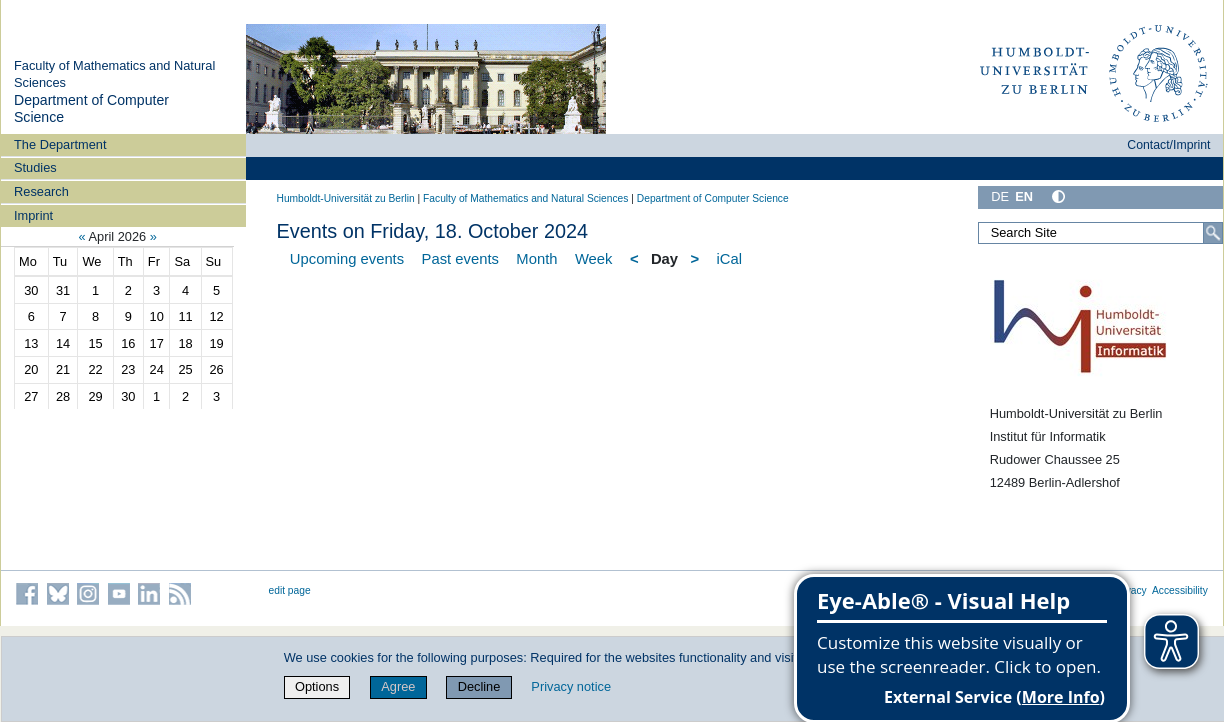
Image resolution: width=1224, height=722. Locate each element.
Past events (460, 259)
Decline (479, 686)
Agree (398, 686)
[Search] (1213, 233)
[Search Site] (1100, 233)
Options (317, 686)
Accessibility (1180, 590)
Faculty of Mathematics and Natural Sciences (525, 198)
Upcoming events (347, 259)
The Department (60, 144)
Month (536, 259)
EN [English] (1024, 196)
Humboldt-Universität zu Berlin (346, 198)
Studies (35, 167)
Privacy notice (571, 686)
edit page (290, 590)
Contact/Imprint (1168, 145)
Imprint (33, 215)
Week (594, 259)
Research (41, 191)
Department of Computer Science (713, 198)
